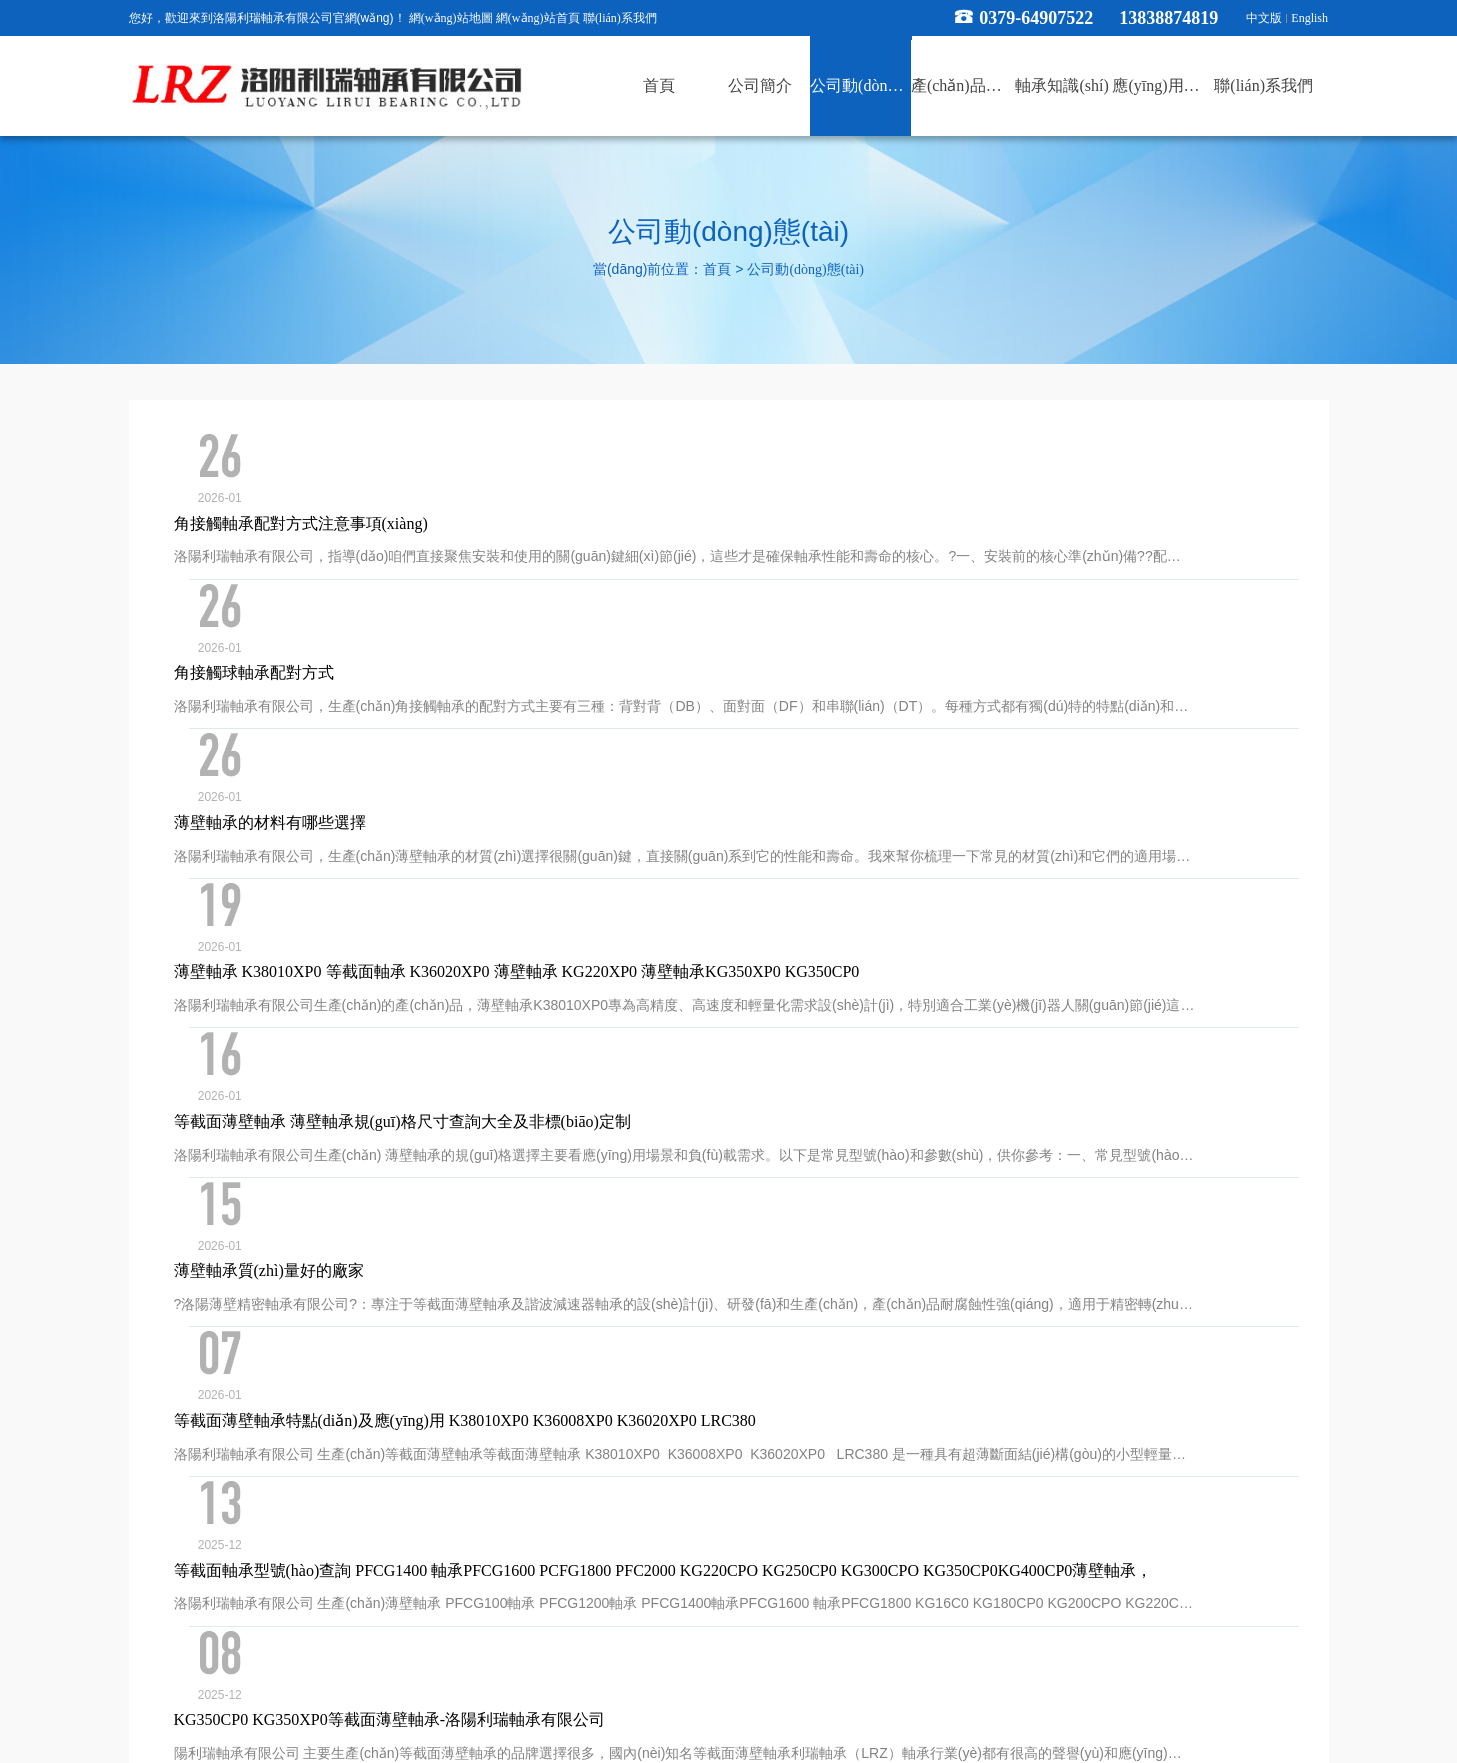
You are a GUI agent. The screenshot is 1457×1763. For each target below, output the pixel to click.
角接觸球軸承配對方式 (346, 543)
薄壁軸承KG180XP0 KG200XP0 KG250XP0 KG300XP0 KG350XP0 (495, 1259)
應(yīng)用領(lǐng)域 (947, 1552)
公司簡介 (487, 1552)
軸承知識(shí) (827, 1552)
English (1309, 18)
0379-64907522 (1036, 18)
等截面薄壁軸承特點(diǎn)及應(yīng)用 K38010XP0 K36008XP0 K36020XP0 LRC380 (557, 991)
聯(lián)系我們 (620, 18)
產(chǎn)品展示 (719, 1552)
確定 (1040, 1355)
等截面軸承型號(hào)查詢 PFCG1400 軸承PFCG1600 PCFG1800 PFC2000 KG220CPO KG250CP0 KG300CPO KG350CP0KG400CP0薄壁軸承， (755, 1080)
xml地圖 (984, 1673)
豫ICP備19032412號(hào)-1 (870, 1673)
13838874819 (1177, 18)
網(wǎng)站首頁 (538, 18)
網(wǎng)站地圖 (451, 18)
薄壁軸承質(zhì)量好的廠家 (361, 901)
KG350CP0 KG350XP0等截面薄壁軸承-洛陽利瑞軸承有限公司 (482, 1170)
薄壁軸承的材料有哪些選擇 (362, 632)
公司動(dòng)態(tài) (805, 270)
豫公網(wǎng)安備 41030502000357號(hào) (728, 1698)
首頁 (717, 270)
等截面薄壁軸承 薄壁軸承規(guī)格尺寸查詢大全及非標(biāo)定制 (494, 811)
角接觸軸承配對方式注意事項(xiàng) (393, 453)
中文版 (1264, 18)
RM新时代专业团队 (51, 1751)
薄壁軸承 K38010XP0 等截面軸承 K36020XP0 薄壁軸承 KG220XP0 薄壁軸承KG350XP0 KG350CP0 (609, 722)
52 (706, 1354)
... (668, 1354)
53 (743, 1354)
